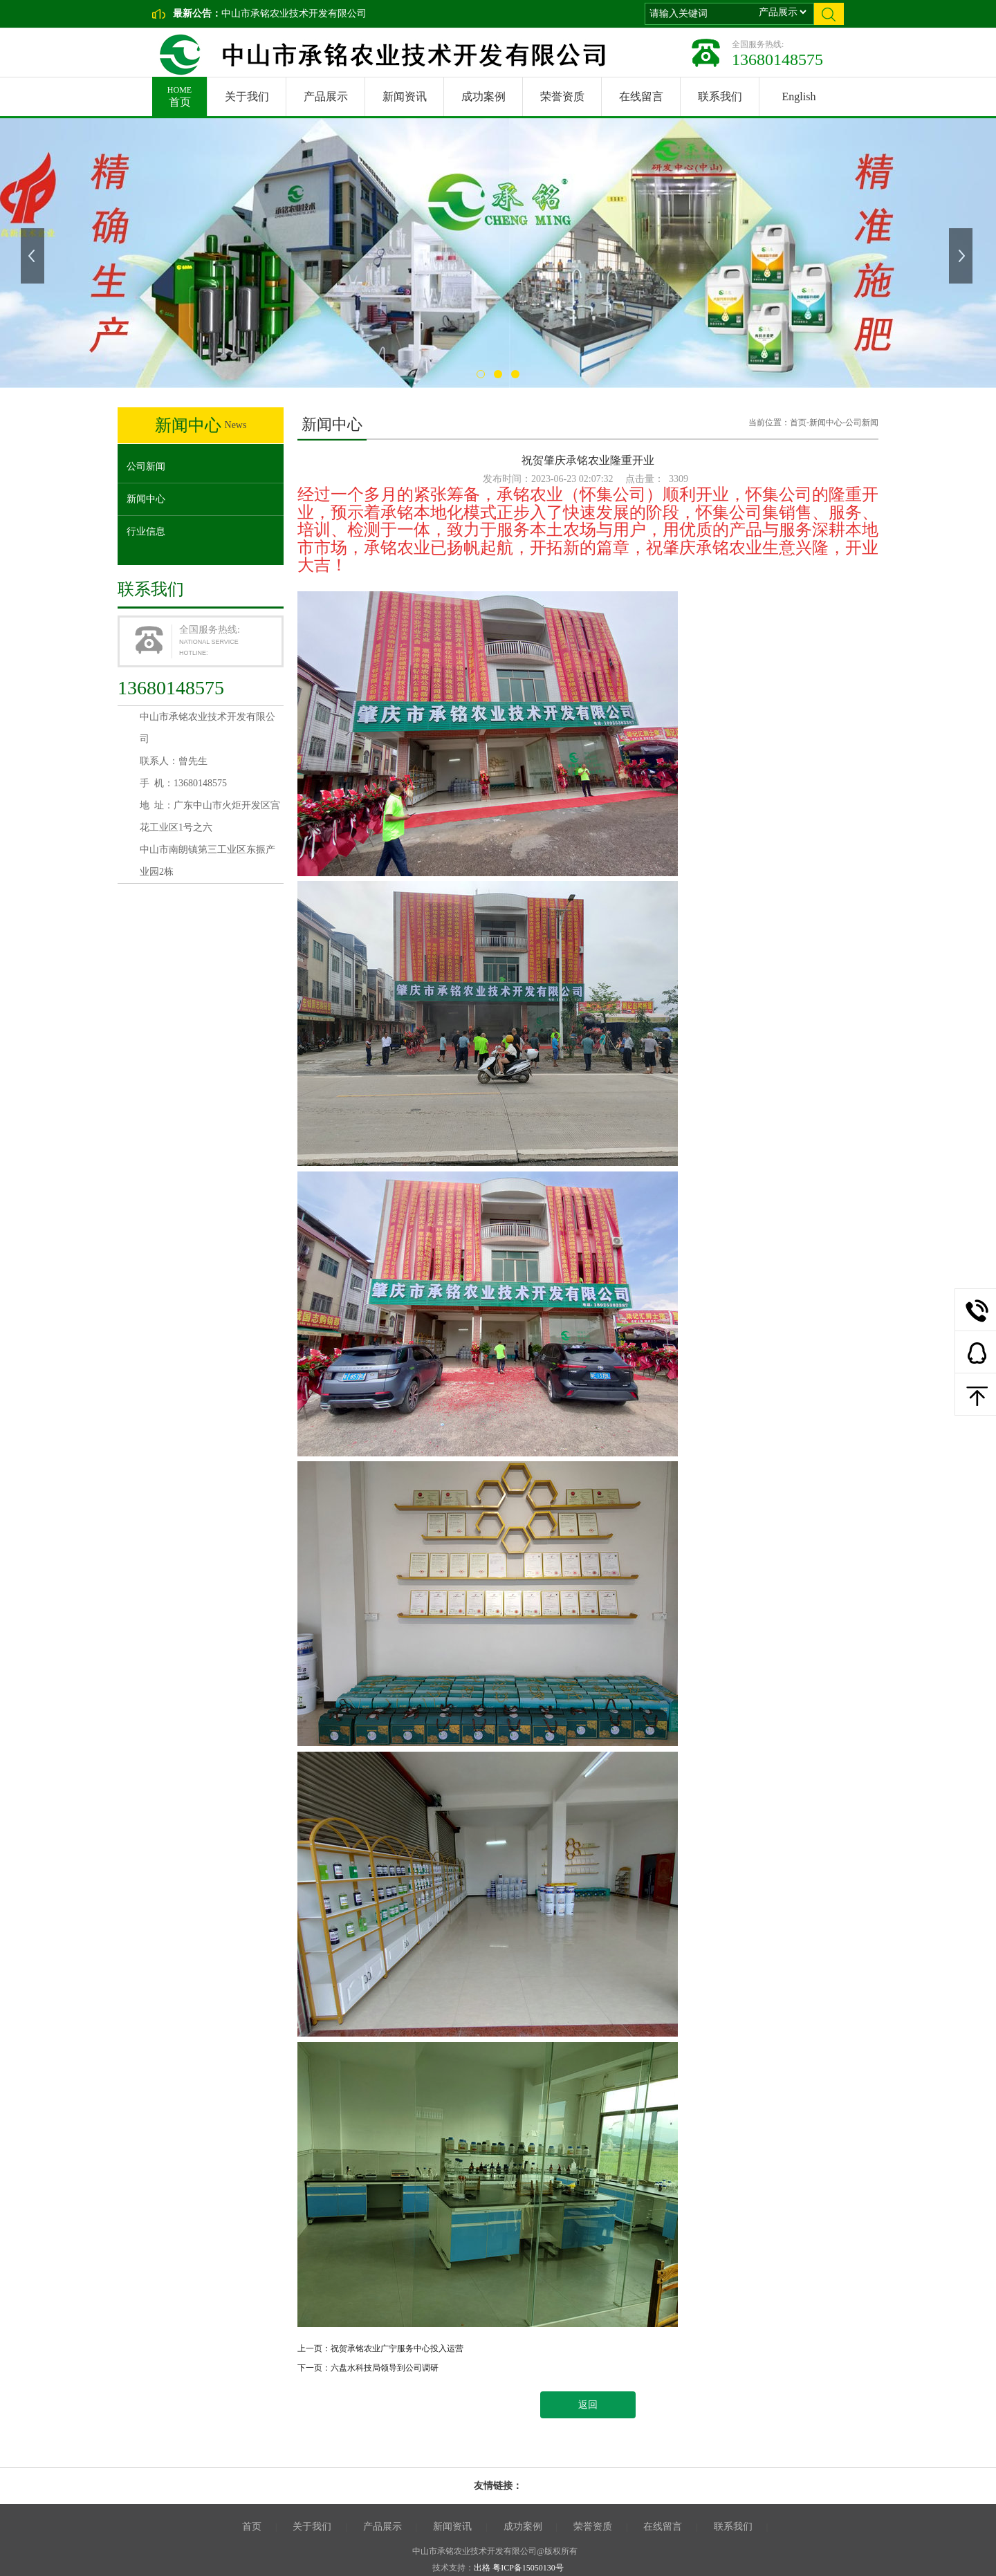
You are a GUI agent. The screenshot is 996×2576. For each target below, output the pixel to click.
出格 (482, 2568)
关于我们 (247, 96)
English (799, 96)
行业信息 (146, 531)
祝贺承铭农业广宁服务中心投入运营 (397, 2348)
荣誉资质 (562, 96)
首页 (179, 92)
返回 (588, 2405)
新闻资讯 (404, 96)
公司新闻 (146, 466)
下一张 (962, 256)
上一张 (34, 256)
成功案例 (483, 96)
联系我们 (720, 96)
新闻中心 (146, 499)
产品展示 (326, 96)
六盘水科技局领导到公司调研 (385, 2368)
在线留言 (641, 96)
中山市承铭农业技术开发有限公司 (294, 13)
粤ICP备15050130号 (528, 2568)
